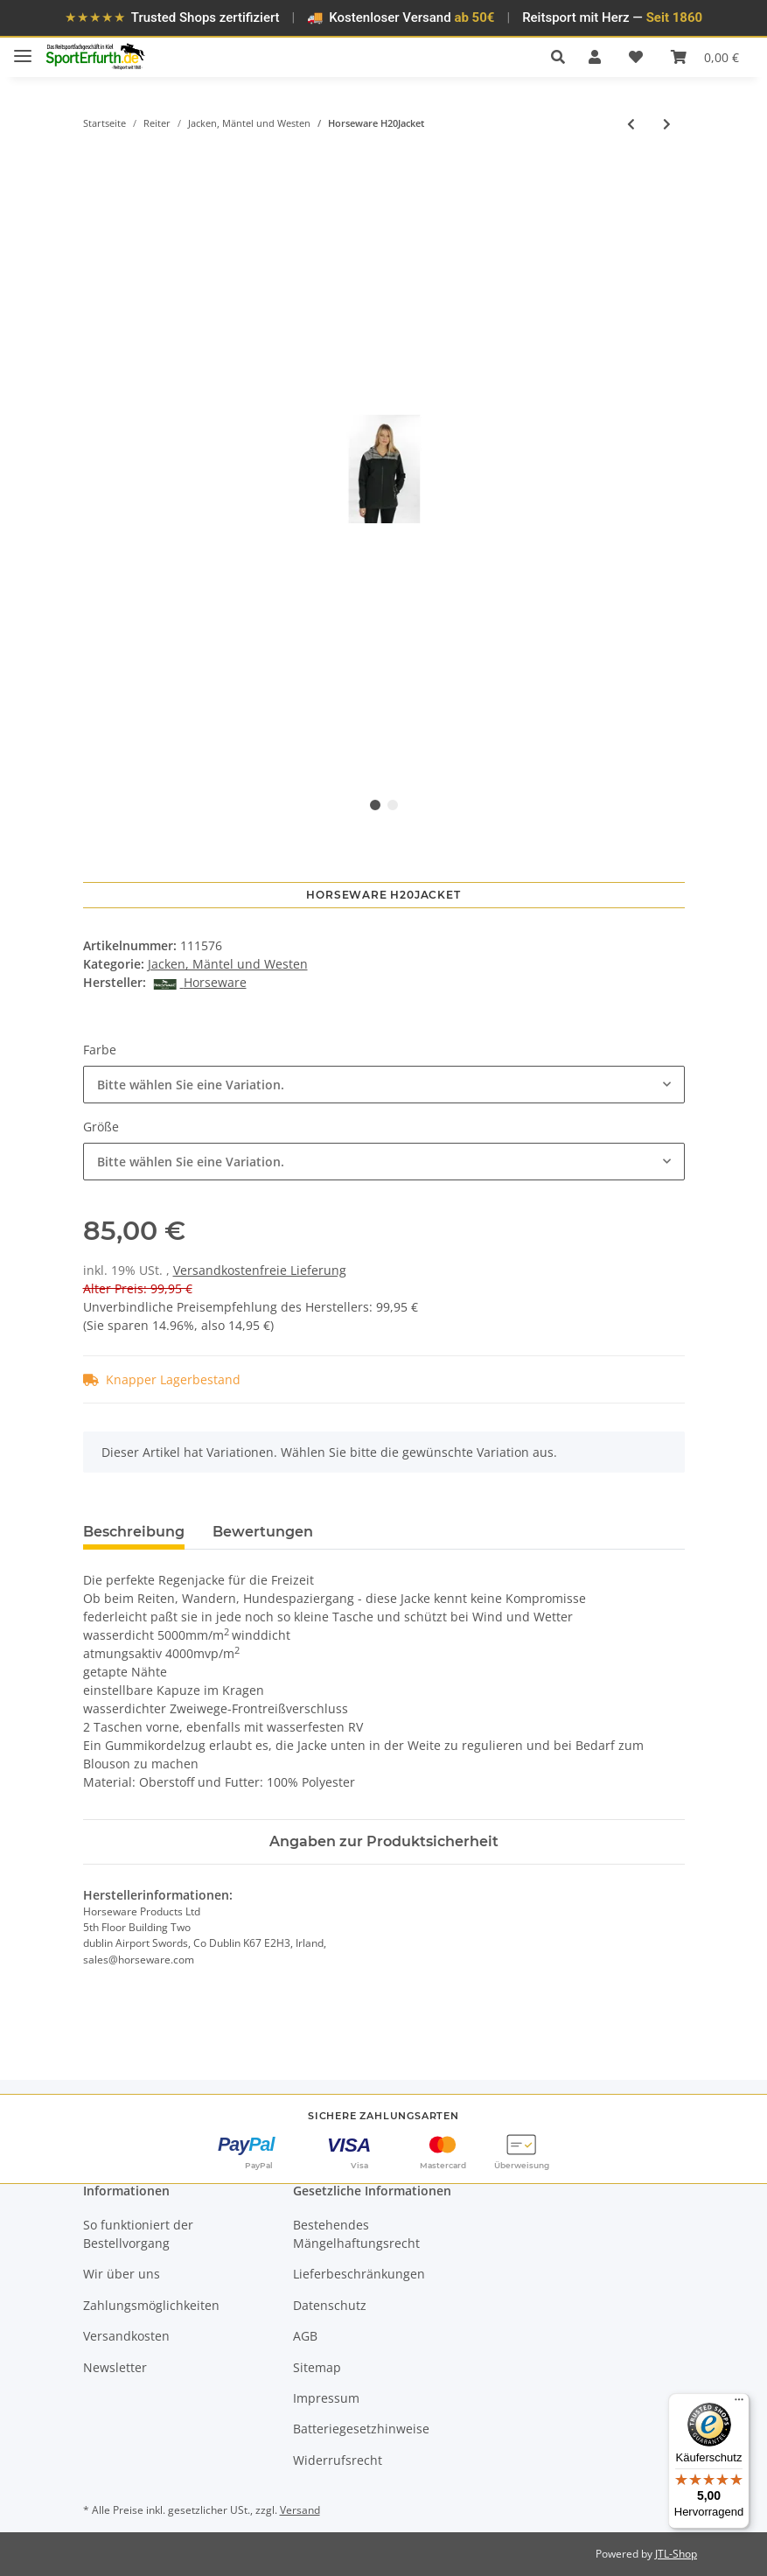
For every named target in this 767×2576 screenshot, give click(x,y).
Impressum (326, 2398)
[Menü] (739, 2403)
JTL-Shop (676, 2553)
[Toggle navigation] (22, 49)
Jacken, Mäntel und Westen (228, 964)
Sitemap (317, 2367)
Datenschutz (329, 2305)
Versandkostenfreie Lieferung (259, 1270)
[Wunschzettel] (636, 56)
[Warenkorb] (705, 56)
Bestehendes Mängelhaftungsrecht (356, 2233)
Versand (300, 2509)
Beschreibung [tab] (134, 1531)
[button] (563, 56)
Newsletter (115, 2367)
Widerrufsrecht (337, 2460)
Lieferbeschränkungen (359, 2273)
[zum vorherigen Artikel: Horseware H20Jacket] (631, 124)
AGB (305, 2336)
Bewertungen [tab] (263, 1531)
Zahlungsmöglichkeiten (151, 2305)
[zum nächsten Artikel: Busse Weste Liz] (667, 124)
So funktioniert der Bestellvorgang (138, 2233)
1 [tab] (375, 805)
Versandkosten (126, 2336)
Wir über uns (121, 2273)
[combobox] (384, 1084)
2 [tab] (392, 805)
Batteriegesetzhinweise (361, 2428)
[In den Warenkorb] (97, 158)
